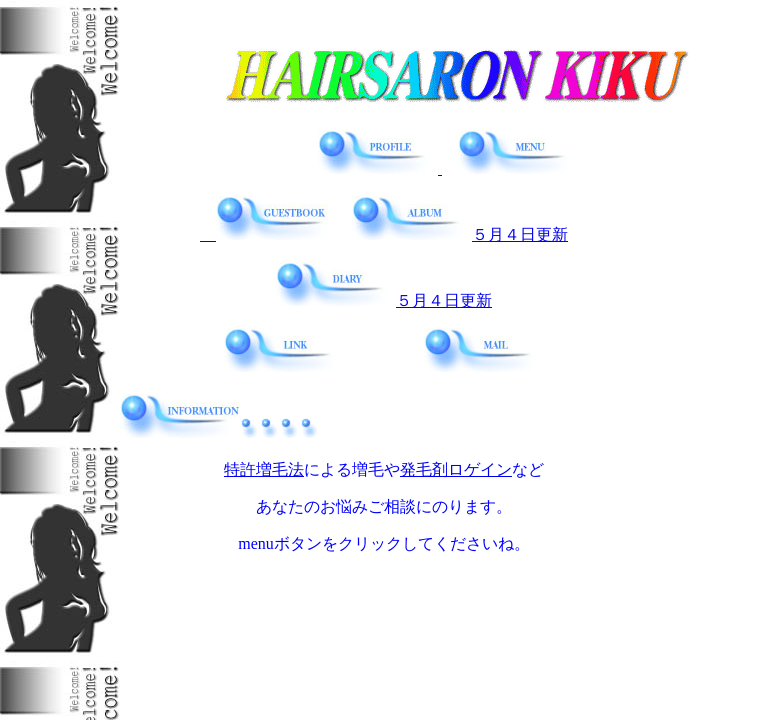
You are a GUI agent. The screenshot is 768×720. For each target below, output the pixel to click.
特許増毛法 (264, 469)
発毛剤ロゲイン (456, 469)
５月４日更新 (460, 234)
